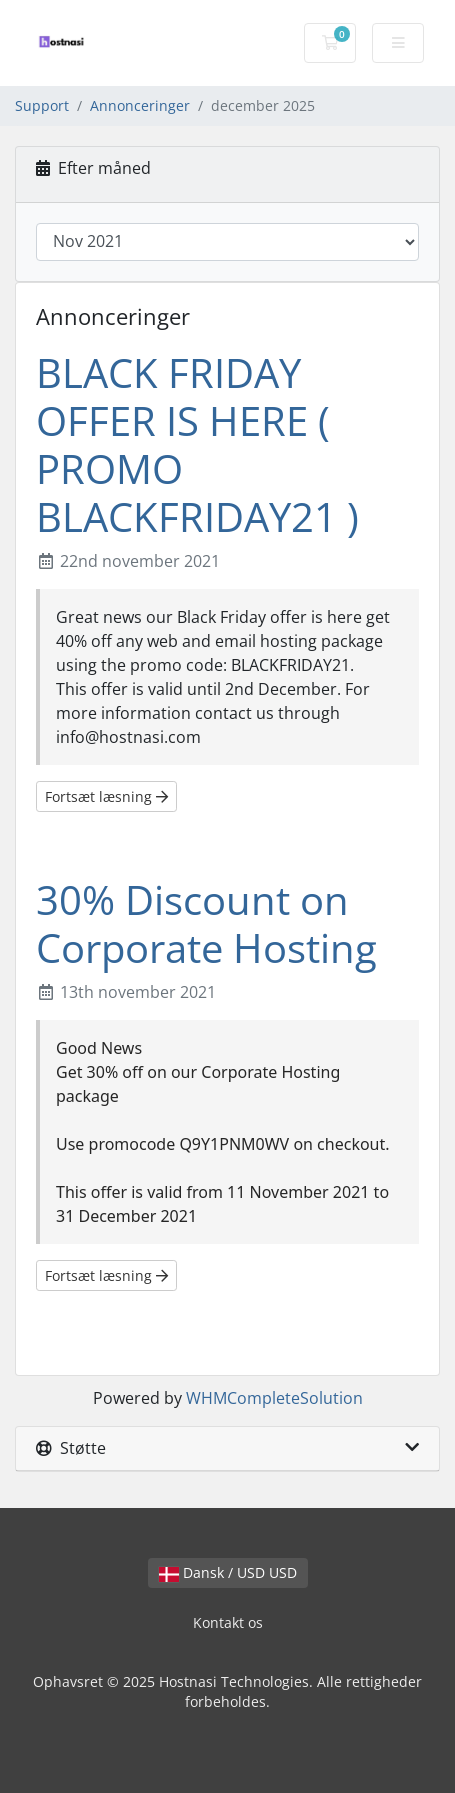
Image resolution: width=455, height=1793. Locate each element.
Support (42, 105)
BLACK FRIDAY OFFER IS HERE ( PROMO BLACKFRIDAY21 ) (197, 444)
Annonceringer (140, 105)
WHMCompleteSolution (274, 1398)
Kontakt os (228, 1622)
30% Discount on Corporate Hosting (206, 923)
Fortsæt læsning (106, 796)
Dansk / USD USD (228, 1572)
